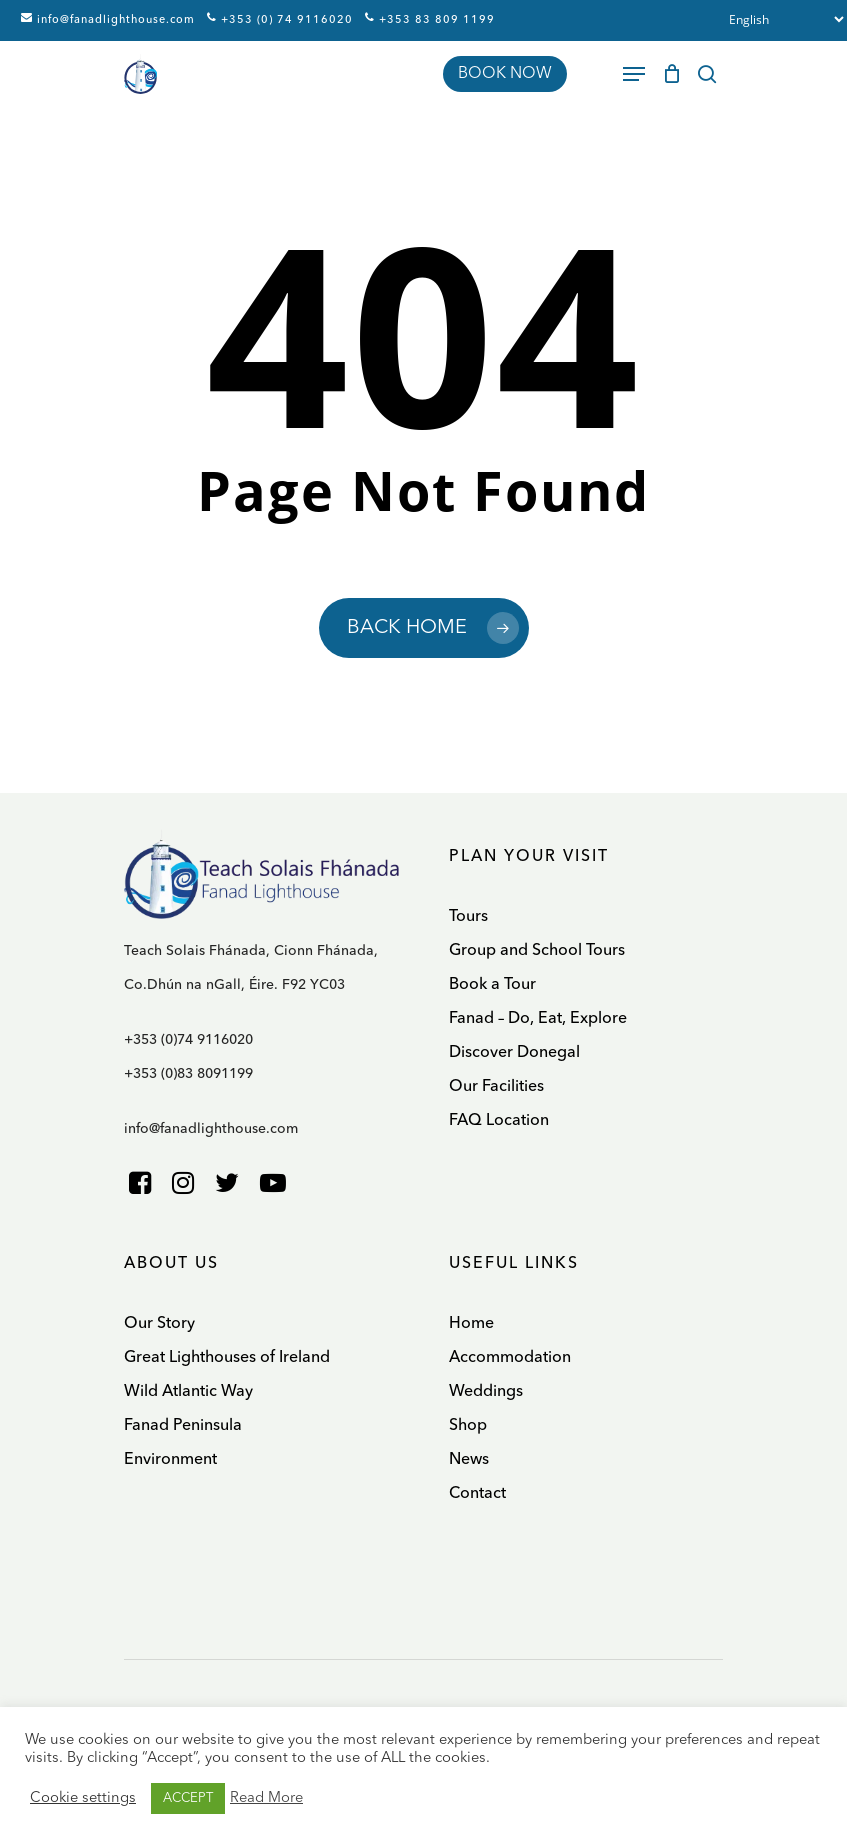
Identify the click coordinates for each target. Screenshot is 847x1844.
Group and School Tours (537, 951)
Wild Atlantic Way (188, 1392)
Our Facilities (496, 1087)
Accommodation (510, 1358)
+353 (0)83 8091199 (188, 1074)
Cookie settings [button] (83, 1798)
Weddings (486, 1392)
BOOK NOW (505, 74)
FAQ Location (499, 1121)
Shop (468, 1426)
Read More (266, 1798)
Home (471, 1324)
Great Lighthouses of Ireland (227, 1358)
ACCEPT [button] (188, 1798)
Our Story (159, 1324)
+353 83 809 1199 (430, 19)
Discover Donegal (514, 1053)
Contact (477, 1494)
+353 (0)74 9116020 (188, 1040)
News (469, 1460)
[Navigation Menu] (634, 74)
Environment (170, 1460)
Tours (468, 917)
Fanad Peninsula (183, 1426)
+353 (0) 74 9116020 (280, 19)
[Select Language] (781, 19)
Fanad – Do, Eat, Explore (538, 1019)
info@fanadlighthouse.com (108, 19)
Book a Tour (492, 985)
